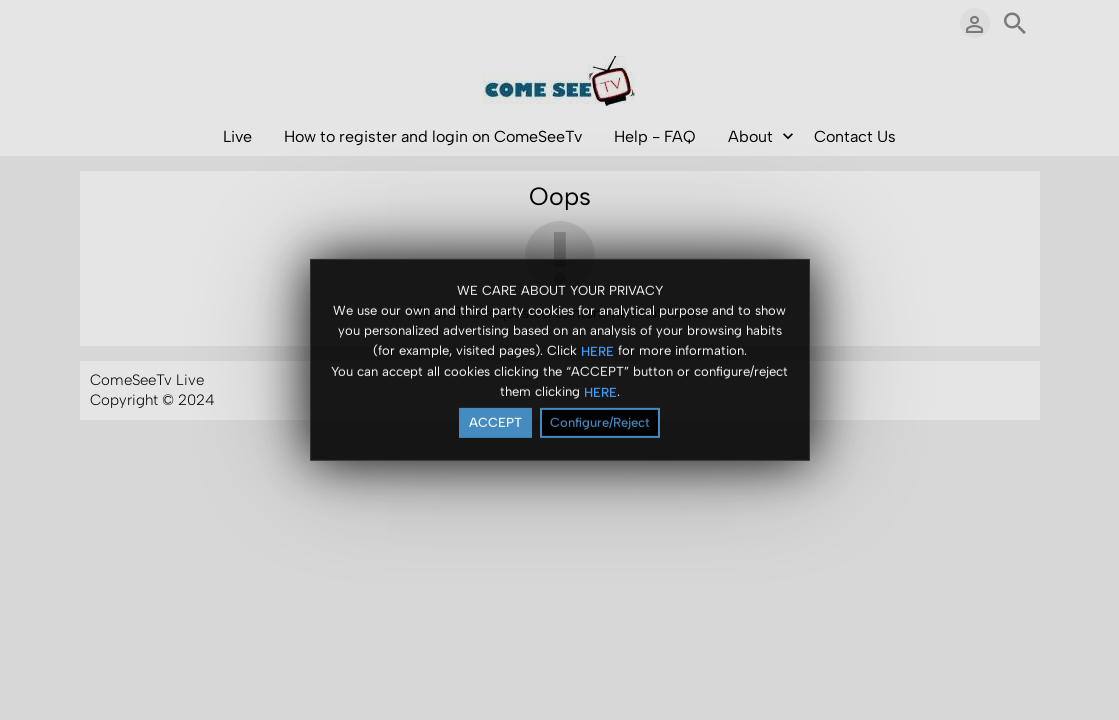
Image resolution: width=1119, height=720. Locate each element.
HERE (597, 351)
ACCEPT (495, 423)
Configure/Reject (600, 423)
